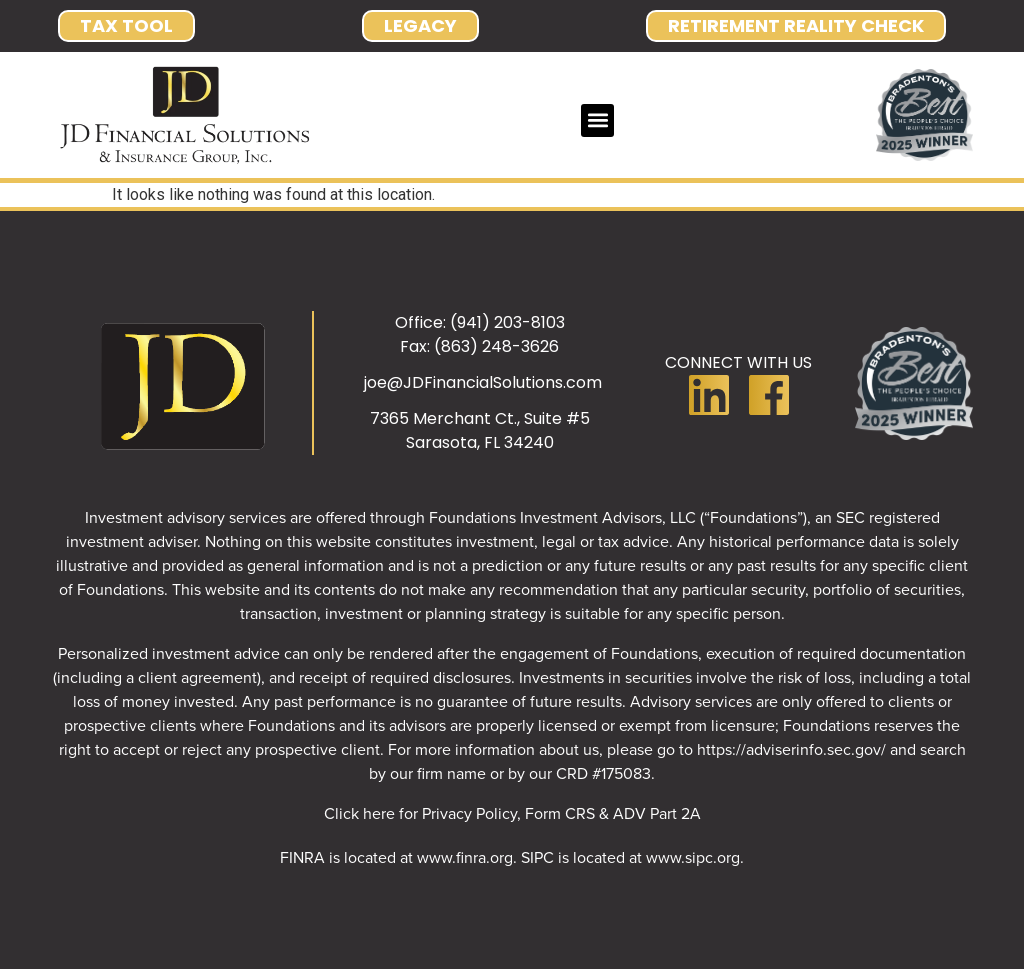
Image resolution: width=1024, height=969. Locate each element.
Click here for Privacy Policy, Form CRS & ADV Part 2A (512, 813)
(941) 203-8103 (507, 322)
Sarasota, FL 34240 (480, 442)
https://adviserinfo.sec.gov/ (791, 749)
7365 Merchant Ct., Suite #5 (480, 418)
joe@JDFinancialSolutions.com (483, 382)
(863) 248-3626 (496, 346)
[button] (597, 120)
